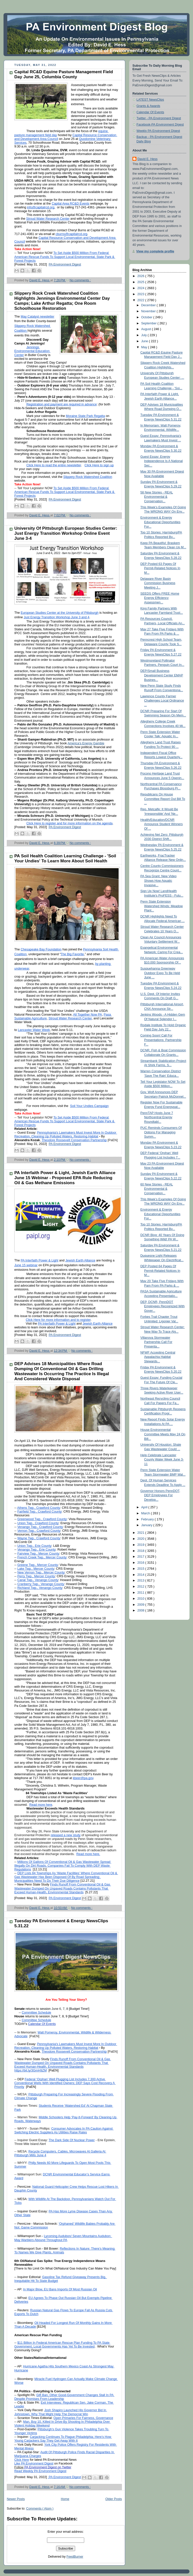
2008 (141, 1610)
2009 (141, 1604)
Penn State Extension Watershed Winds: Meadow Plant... (161, 906)
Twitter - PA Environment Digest (158, 118)
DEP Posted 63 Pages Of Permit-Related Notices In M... (160, 568)
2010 (141, 1598)
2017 (141, 1556)
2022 (141, 300)
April (145, 1507)
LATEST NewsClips (150, 99)
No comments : (80, 280)
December (149, 305)
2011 (141, 1592)
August (146, 329)
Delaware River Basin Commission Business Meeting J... (157, 583)
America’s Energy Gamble (86, 743)
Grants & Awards (148, 106)
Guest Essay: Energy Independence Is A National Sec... (161, 461)
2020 (141, 1539)
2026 (141, 276)
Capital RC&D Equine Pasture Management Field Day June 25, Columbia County (63, 74)
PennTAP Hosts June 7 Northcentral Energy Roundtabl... (156, 1117)
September (149, 323)
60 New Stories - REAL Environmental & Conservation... (156, 1189)
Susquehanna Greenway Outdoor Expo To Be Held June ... (160, 973)
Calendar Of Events (150, 112)
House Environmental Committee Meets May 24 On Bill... (162, 1434)
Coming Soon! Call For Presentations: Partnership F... (161, 1040)
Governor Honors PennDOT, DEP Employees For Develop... (160, 1495)
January (147, 1525)
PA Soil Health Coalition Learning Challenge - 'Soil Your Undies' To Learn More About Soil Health (65, 858)
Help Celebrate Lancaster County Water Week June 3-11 (162, 1459)
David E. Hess (147, 159)
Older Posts (113, 2499)
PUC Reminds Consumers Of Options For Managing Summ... (161, 1132)
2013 (141, 1580)
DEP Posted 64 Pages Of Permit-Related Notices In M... (160, 1270)
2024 (141, 288)
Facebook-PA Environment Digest (160, 124)
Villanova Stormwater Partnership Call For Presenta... (156, 1342)
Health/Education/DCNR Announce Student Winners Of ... (161, 824)
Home (65, 2499)
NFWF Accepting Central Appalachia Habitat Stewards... (157, 1357)
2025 (141, 282)
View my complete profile (155, 251)
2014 (141, 1575)
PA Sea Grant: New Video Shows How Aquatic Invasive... (158, 880)
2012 (141, 1586)
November (149, 311)
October (147, 317)
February (148, 1519)
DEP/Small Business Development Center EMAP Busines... (161, 675)
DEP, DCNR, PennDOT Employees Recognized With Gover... (162, 1306)
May (144, 347)
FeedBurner (75, 2556)
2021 (141, 1532)
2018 (141, 1551)
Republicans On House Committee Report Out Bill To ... (162, 799)
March (146, 1513)
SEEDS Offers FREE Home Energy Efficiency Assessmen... (159, 598)
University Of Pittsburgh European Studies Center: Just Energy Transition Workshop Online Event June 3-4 (65, 533)
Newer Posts (16, 2499)
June (145, 341)
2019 (141, 1545)
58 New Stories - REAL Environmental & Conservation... (156, 497)
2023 (141, 294)
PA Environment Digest (65, 264)
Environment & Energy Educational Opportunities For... (160, 522)
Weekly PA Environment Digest (158, 131)
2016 (141, 1562)
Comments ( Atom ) (40, 2508)
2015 (141, 1568)
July (144, 335)
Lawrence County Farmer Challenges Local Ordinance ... (162, 701)
